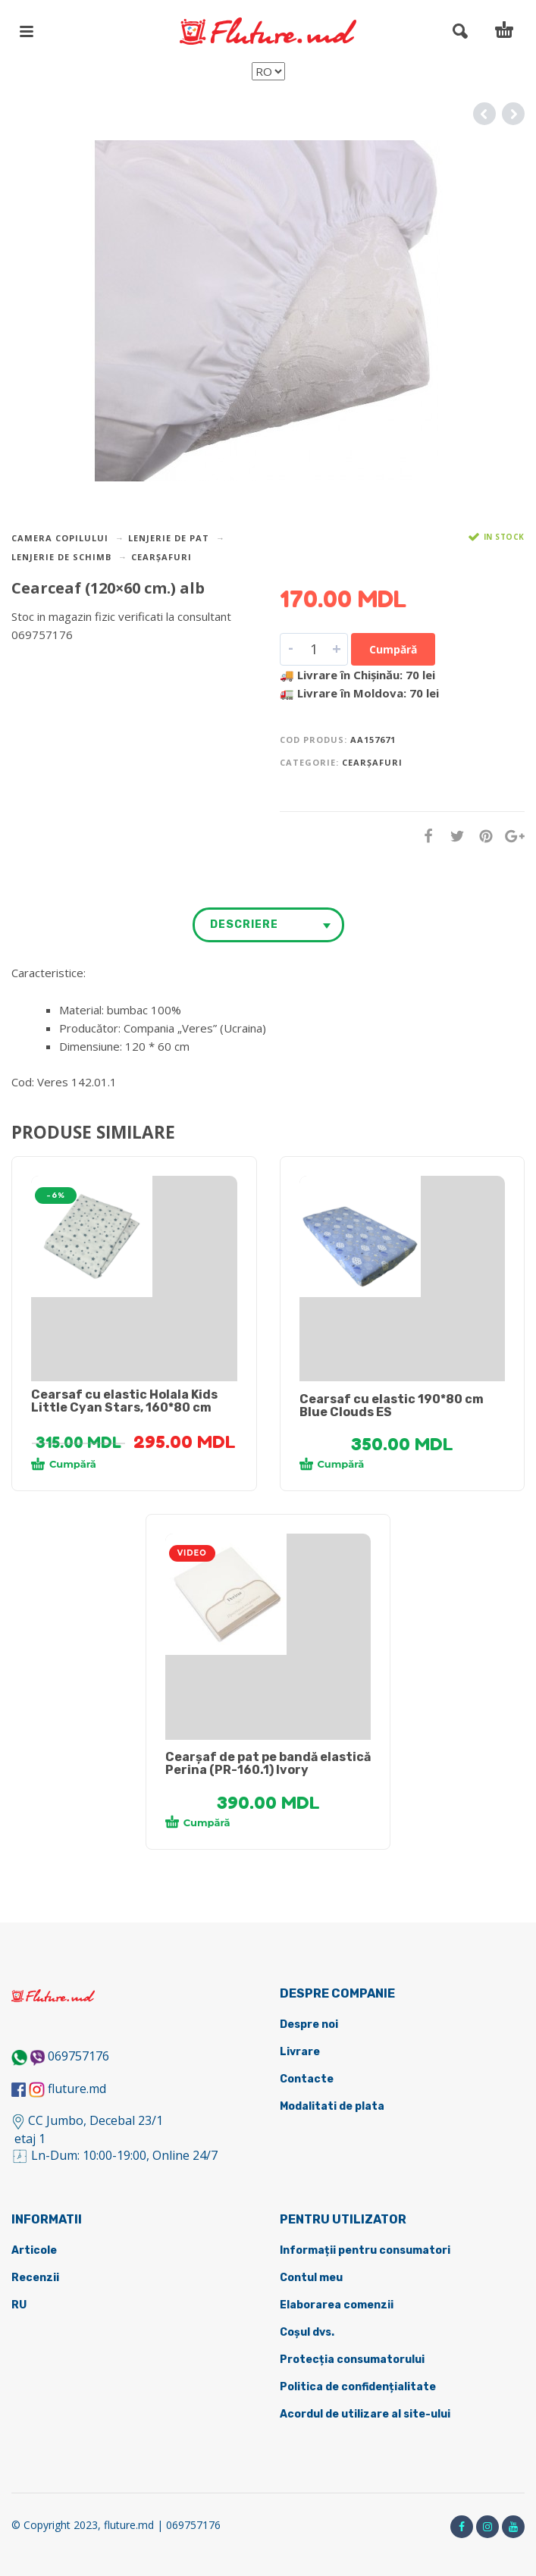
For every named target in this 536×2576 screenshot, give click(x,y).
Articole (34, 2250)
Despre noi (309, 2024)
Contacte (307, 2079)
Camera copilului (59, 538)
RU (19, 2305)
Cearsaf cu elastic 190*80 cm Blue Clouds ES (391, 1405)
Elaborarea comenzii (336, 2305)
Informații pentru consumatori (365, 2250)
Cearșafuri (161, 557)
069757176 (78, 2056)
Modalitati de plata (332, 2106)
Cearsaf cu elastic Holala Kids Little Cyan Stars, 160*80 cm (124, 1401)
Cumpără (393, 649)
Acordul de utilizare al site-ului (365, 2414)
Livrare (300, 2051)
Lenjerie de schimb (61, 557)
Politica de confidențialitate (358, 2386)
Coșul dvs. (307, 2332)
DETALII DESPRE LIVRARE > (85, 664)
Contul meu (311, 2277)
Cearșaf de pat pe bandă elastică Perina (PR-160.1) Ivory (268, 1763)
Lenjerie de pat (168, 538)
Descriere (244, 924)
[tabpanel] (134, 1236)
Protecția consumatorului (352, 2359)
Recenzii (35, 2277)
